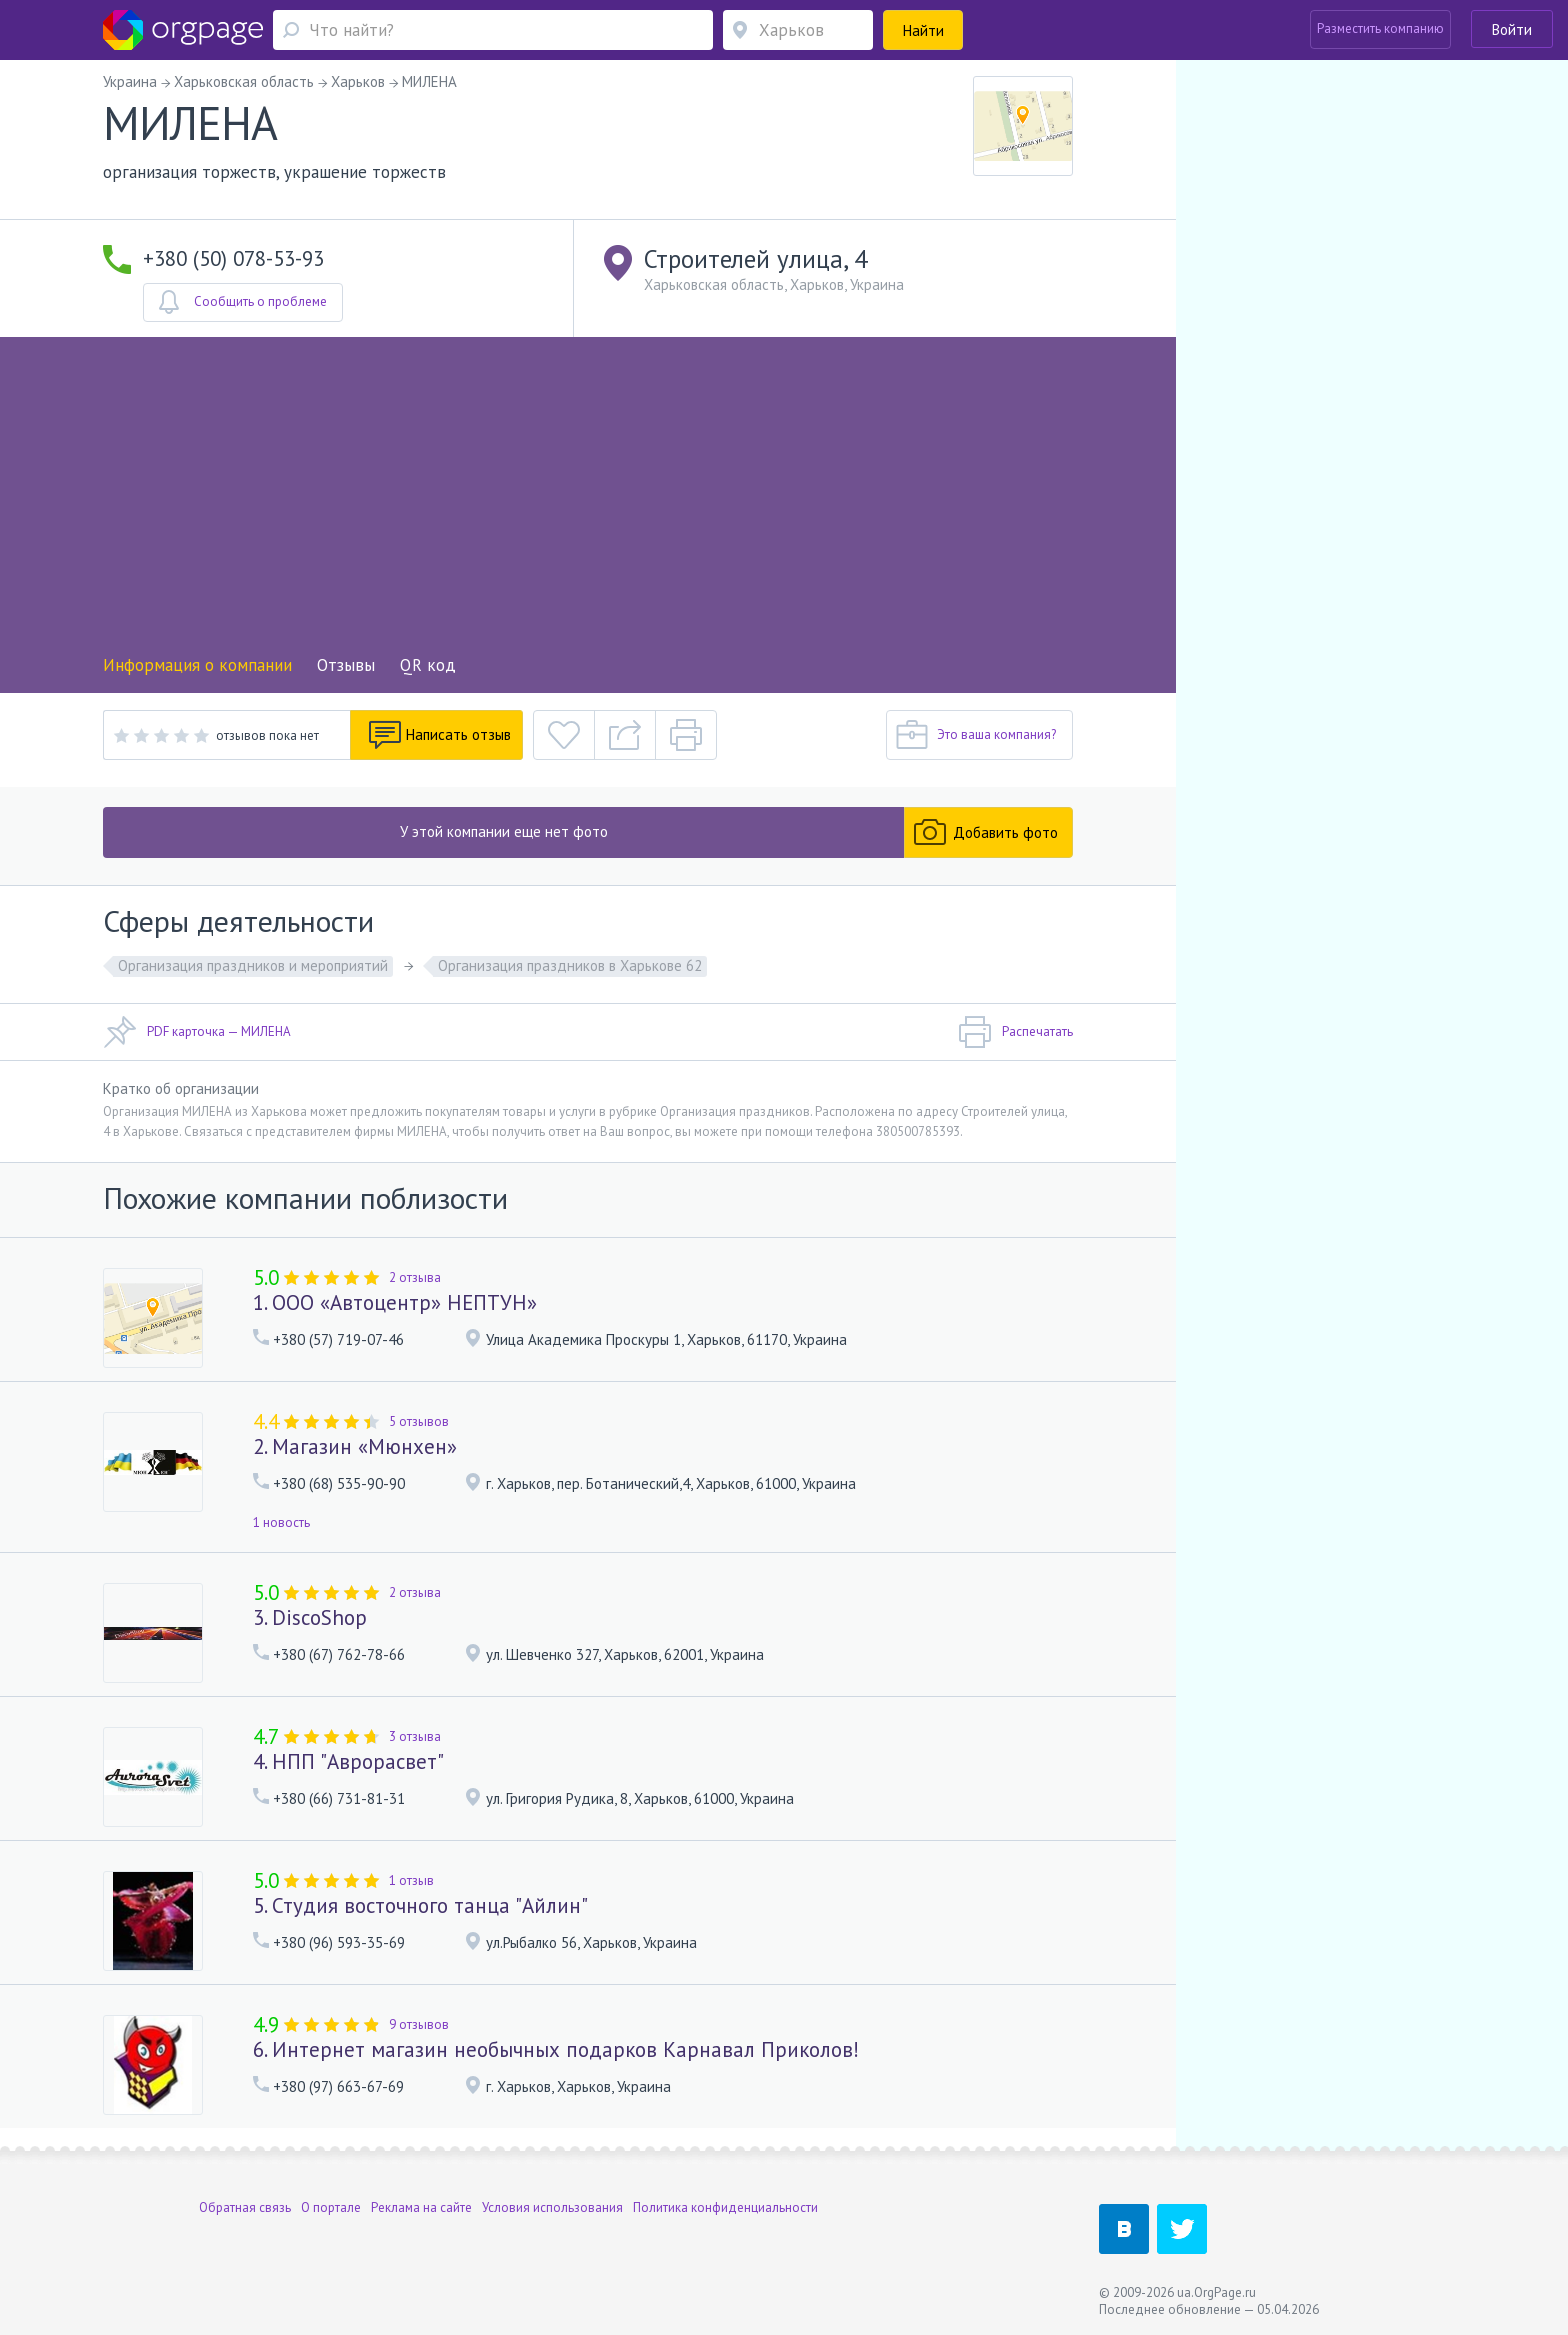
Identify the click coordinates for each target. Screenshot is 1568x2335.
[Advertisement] (588, 502)
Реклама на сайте (421, 2207)
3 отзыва (415, 1736)
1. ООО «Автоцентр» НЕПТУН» (395, 1302)
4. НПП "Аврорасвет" (348, 1761)
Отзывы (346, 665)
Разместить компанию (1380, 28)
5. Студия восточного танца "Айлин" (420, 1905)
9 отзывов (419, 2024)
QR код (428, 665)
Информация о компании (197, 665)
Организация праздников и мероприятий (253, 965)
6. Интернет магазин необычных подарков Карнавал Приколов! (556, 2049)
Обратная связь (245, 2207)
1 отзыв (411, 1880)
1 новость (281, 1522)
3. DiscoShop (310, 1617)
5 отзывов (419, 1421)
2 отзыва (415, 1277)
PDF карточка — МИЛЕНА (197, 1032)
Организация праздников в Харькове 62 (570, 965)
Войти (1512, 29)
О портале (331, 2207)
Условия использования (552, 2207)
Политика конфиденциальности (725, 2207)
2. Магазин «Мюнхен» (355, 1446)
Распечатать (1015, 1032)
